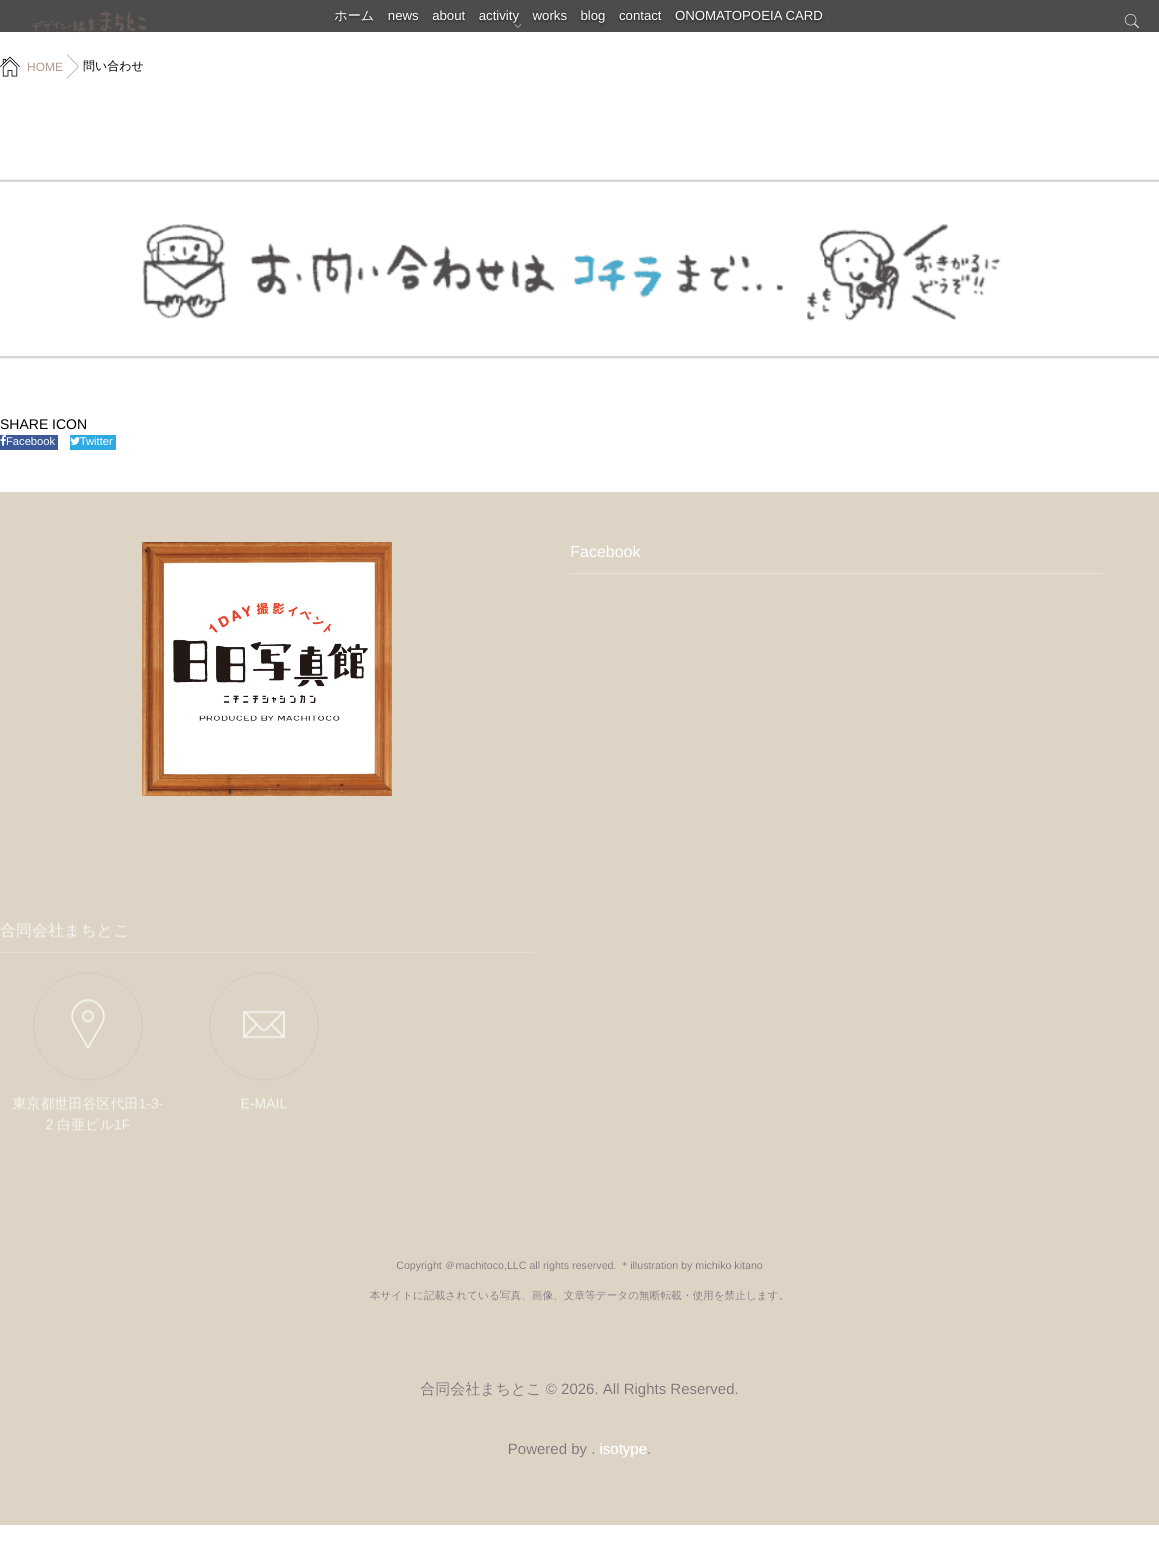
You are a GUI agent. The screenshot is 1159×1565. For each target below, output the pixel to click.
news (370, 25)
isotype (624, 1489)
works (562, 25)
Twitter (93, 442)
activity (496, 25)
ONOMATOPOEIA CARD (802, 25)
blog (621, 25)
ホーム (305, 25)
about (431, 25)
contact (684, 25)
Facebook (29, 442)
